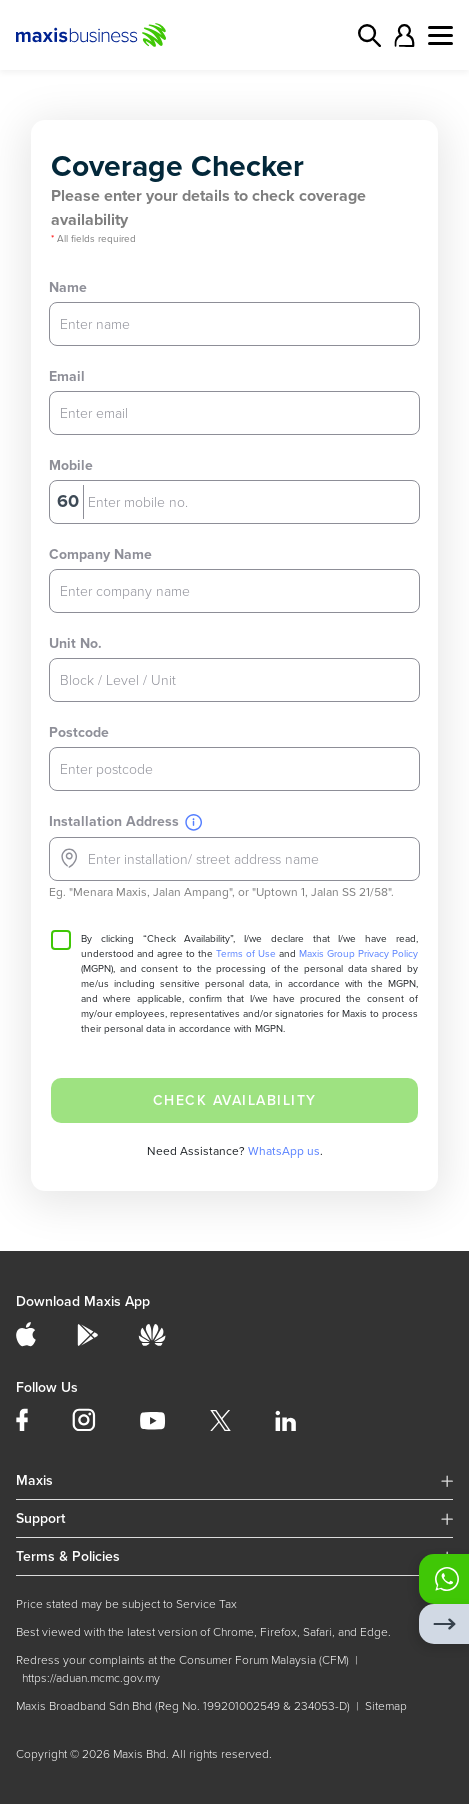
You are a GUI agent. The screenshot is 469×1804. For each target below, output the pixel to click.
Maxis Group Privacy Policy (358, 954)
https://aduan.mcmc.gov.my (91, 1678)
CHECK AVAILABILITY (235, 1100)
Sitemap (386, 1706)
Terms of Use (246, 954)
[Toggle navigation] (440, 35)
